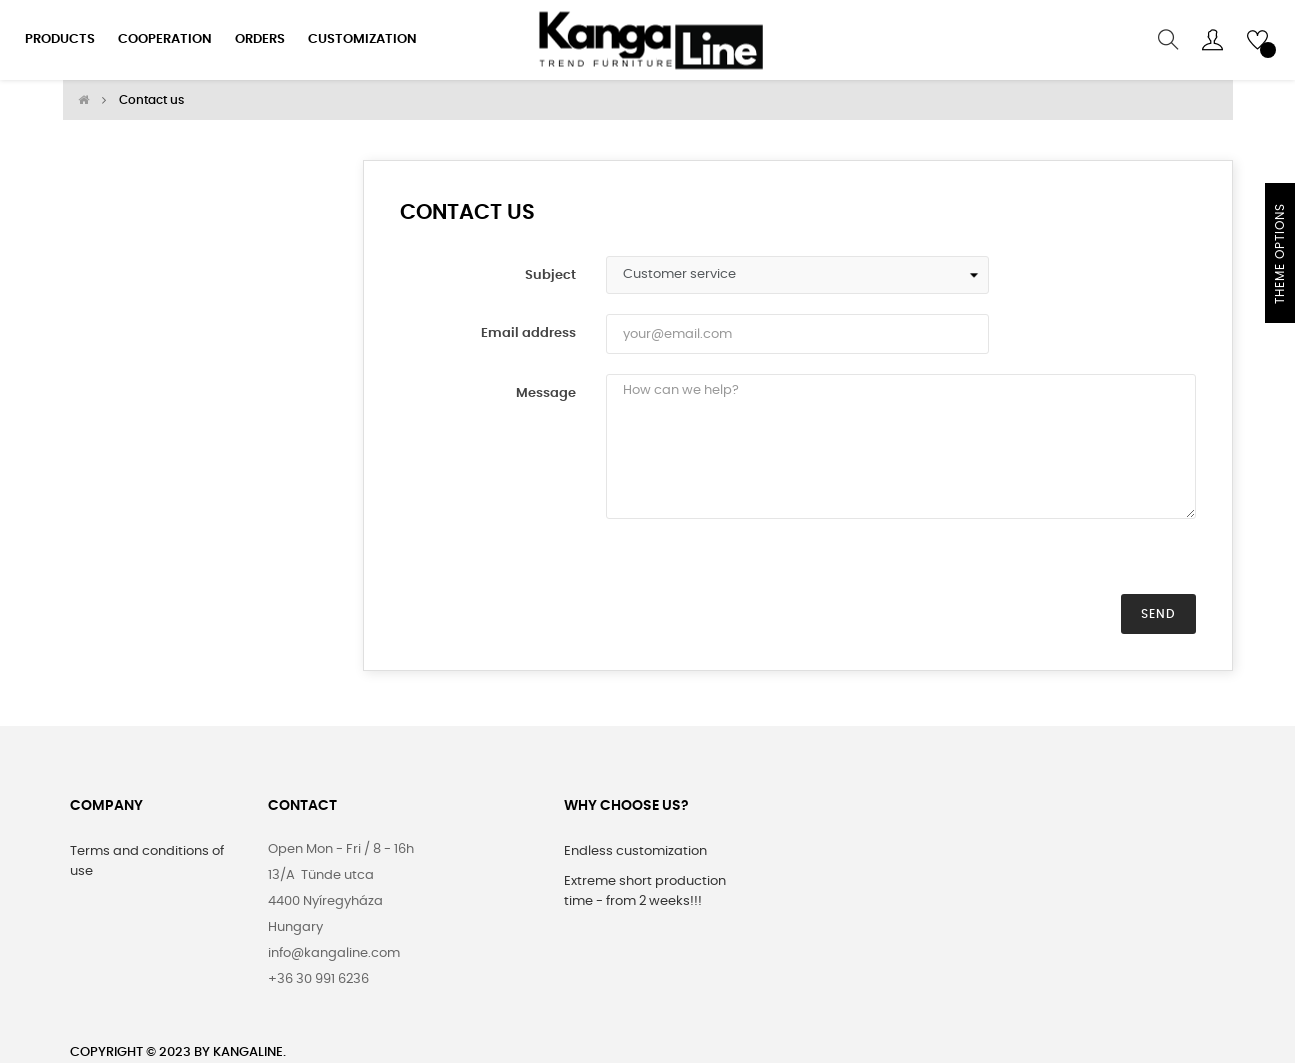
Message (546, 392)
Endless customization (635, 850)
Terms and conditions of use (147, 860)
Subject (550, 274)
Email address (528, 332)
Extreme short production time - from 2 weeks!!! (645, 890)
